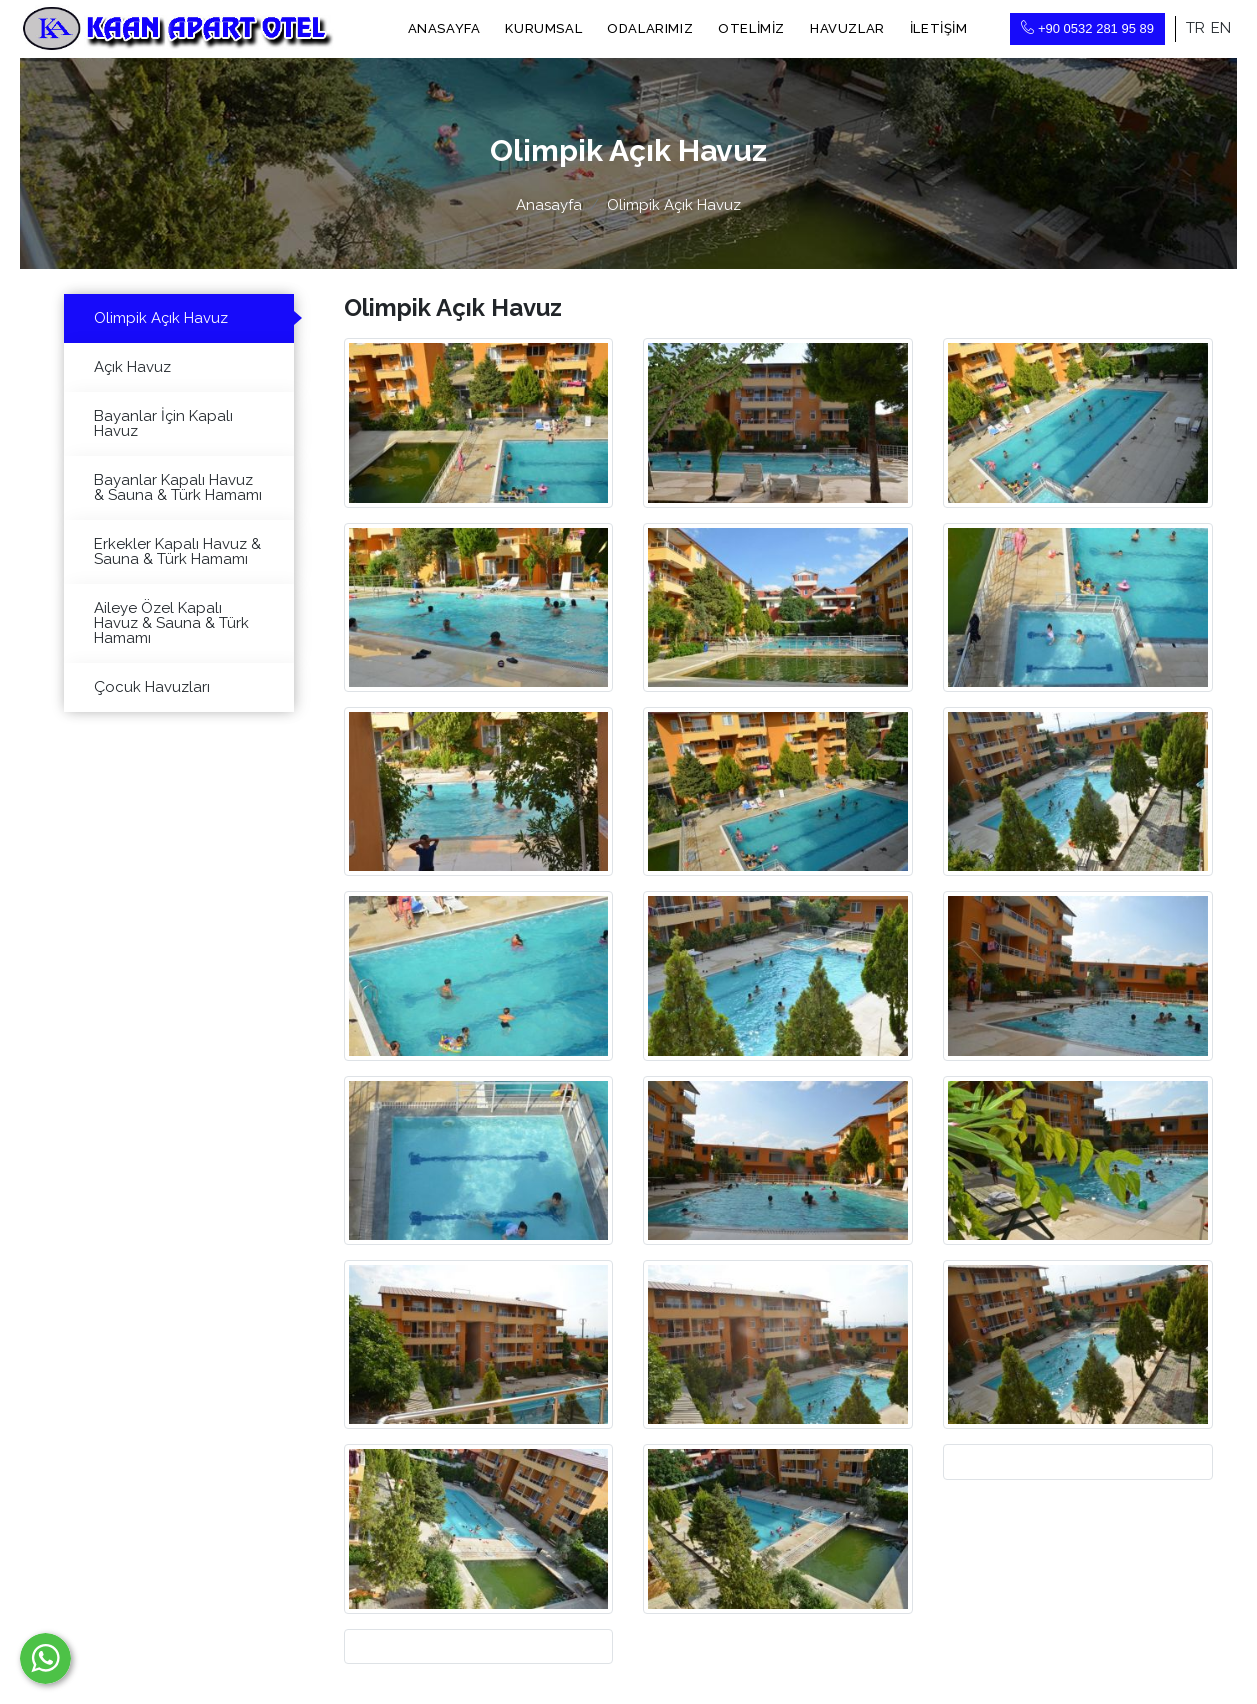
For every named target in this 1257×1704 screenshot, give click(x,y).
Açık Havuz (132, 367)
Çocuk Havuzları (152, 687)
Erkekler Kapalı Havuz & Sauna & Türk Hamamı (177, 551)
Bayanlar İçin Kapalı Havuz (163, 423)
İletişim (939, 28)
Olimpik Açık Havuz (161, 318)
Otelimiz (751, 28)
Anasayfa (444, 28)
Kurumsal (543, 28)
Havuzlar (847, 28)
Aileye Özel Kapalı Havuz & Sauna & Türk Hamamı (171, 623)
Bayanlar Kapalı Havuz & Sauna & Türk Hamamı (178, 487)
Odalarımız (650, 28)
